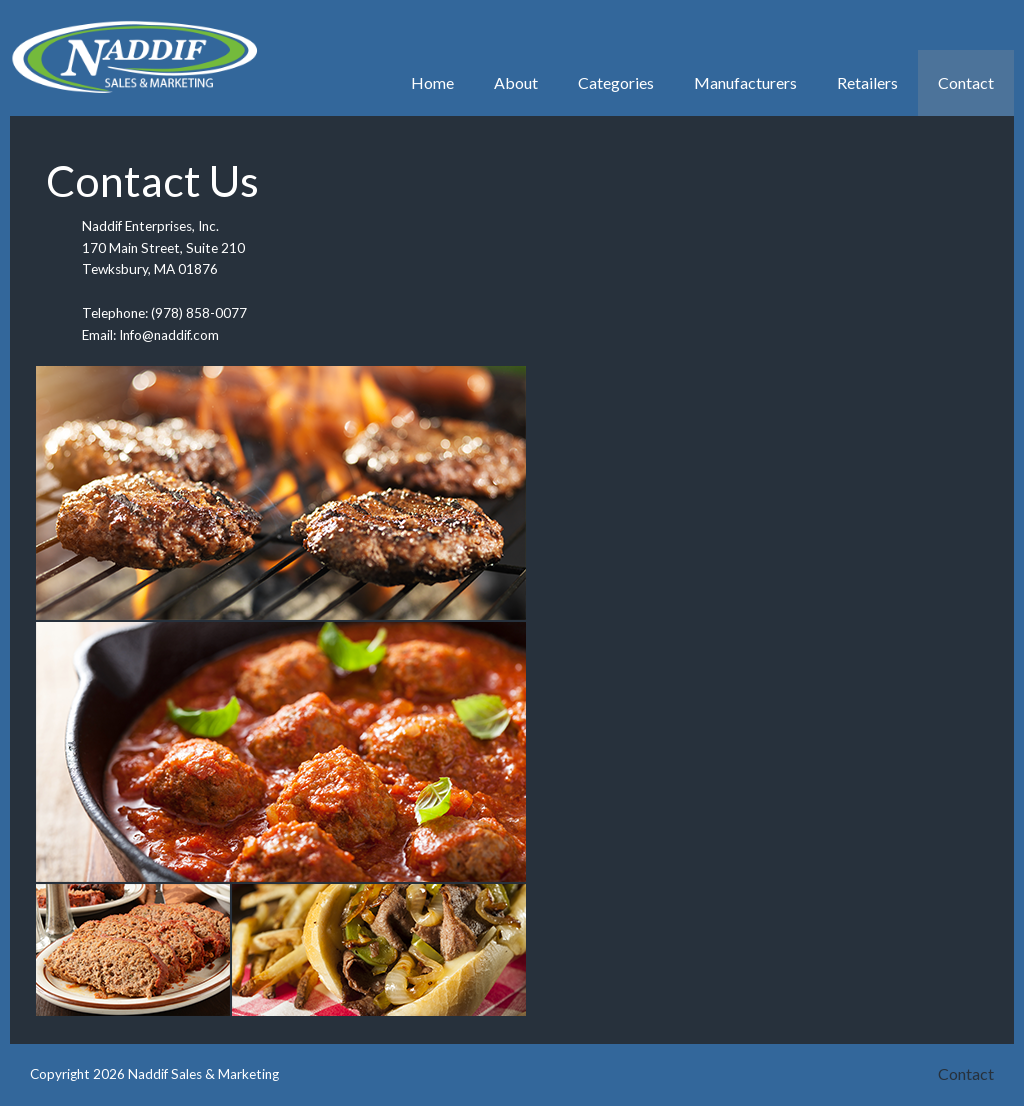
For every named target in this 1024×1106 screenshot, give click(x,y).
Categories (616, 82)
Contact (966, 82)
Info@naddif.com (169, 335)
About (516, 82)
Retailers (867, 82)
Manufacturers (745, 82)
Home (432, 82)
